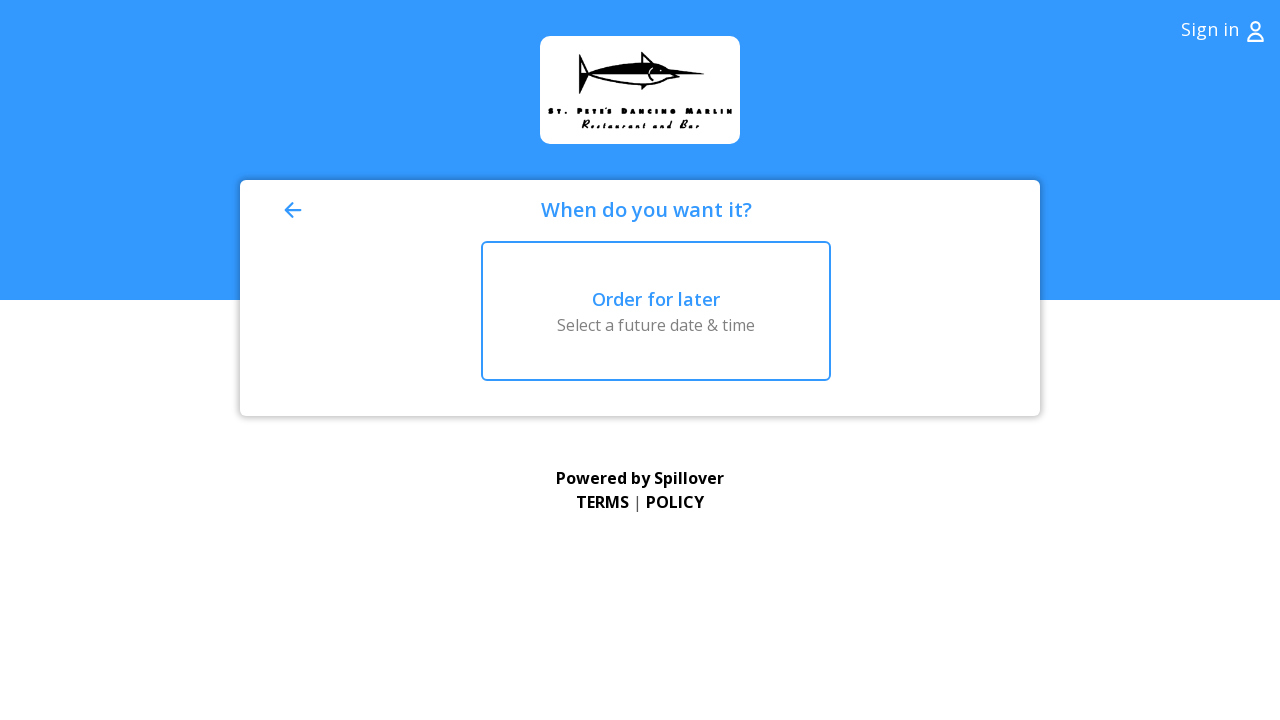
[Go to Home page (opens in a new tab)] (640, 90)
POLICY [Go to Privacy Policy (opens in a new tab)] (675, 502)
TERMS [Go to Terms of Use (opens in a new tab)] (602, 502)
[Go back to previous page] (408, 210)
